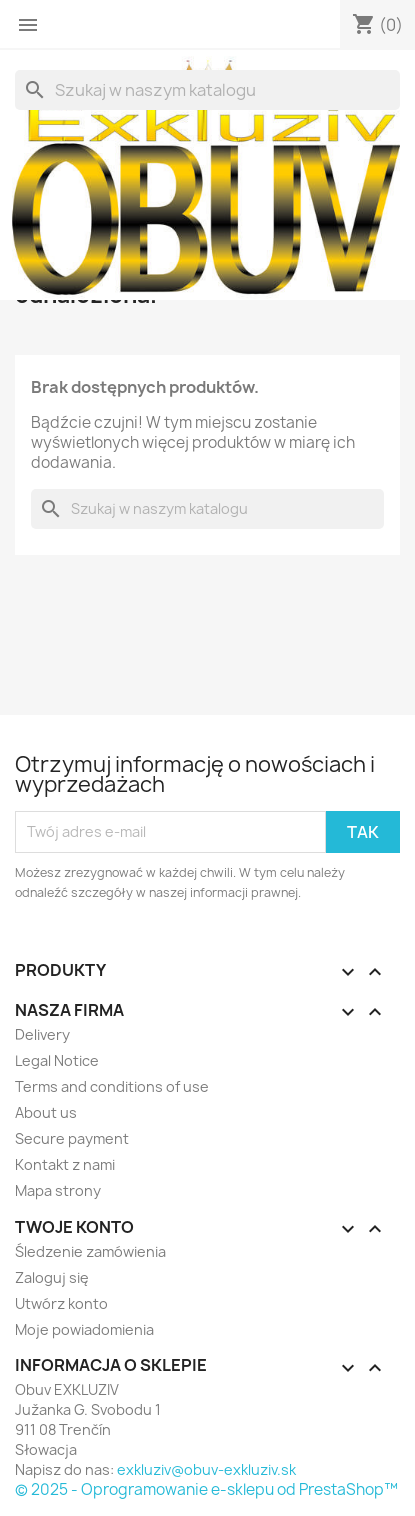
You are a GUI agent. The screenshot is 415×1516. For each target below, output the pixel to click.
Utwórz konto (61, 1303)
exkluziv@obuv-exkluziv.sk (206, 1469)
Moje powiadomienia (84, 1329)
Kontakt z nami (65, 1164)
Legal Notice (57, 1060)
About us (46, 1112)
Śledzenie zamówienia (90, 1251)
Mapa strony (58, 1190)
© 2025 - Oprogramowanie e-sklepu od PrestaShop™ (206, 1489)
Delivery (42, 1034)
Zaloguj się (52, 1277)
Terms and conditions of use (112, 1086)
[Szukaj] (207, 90)
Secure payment (72, 1138)
